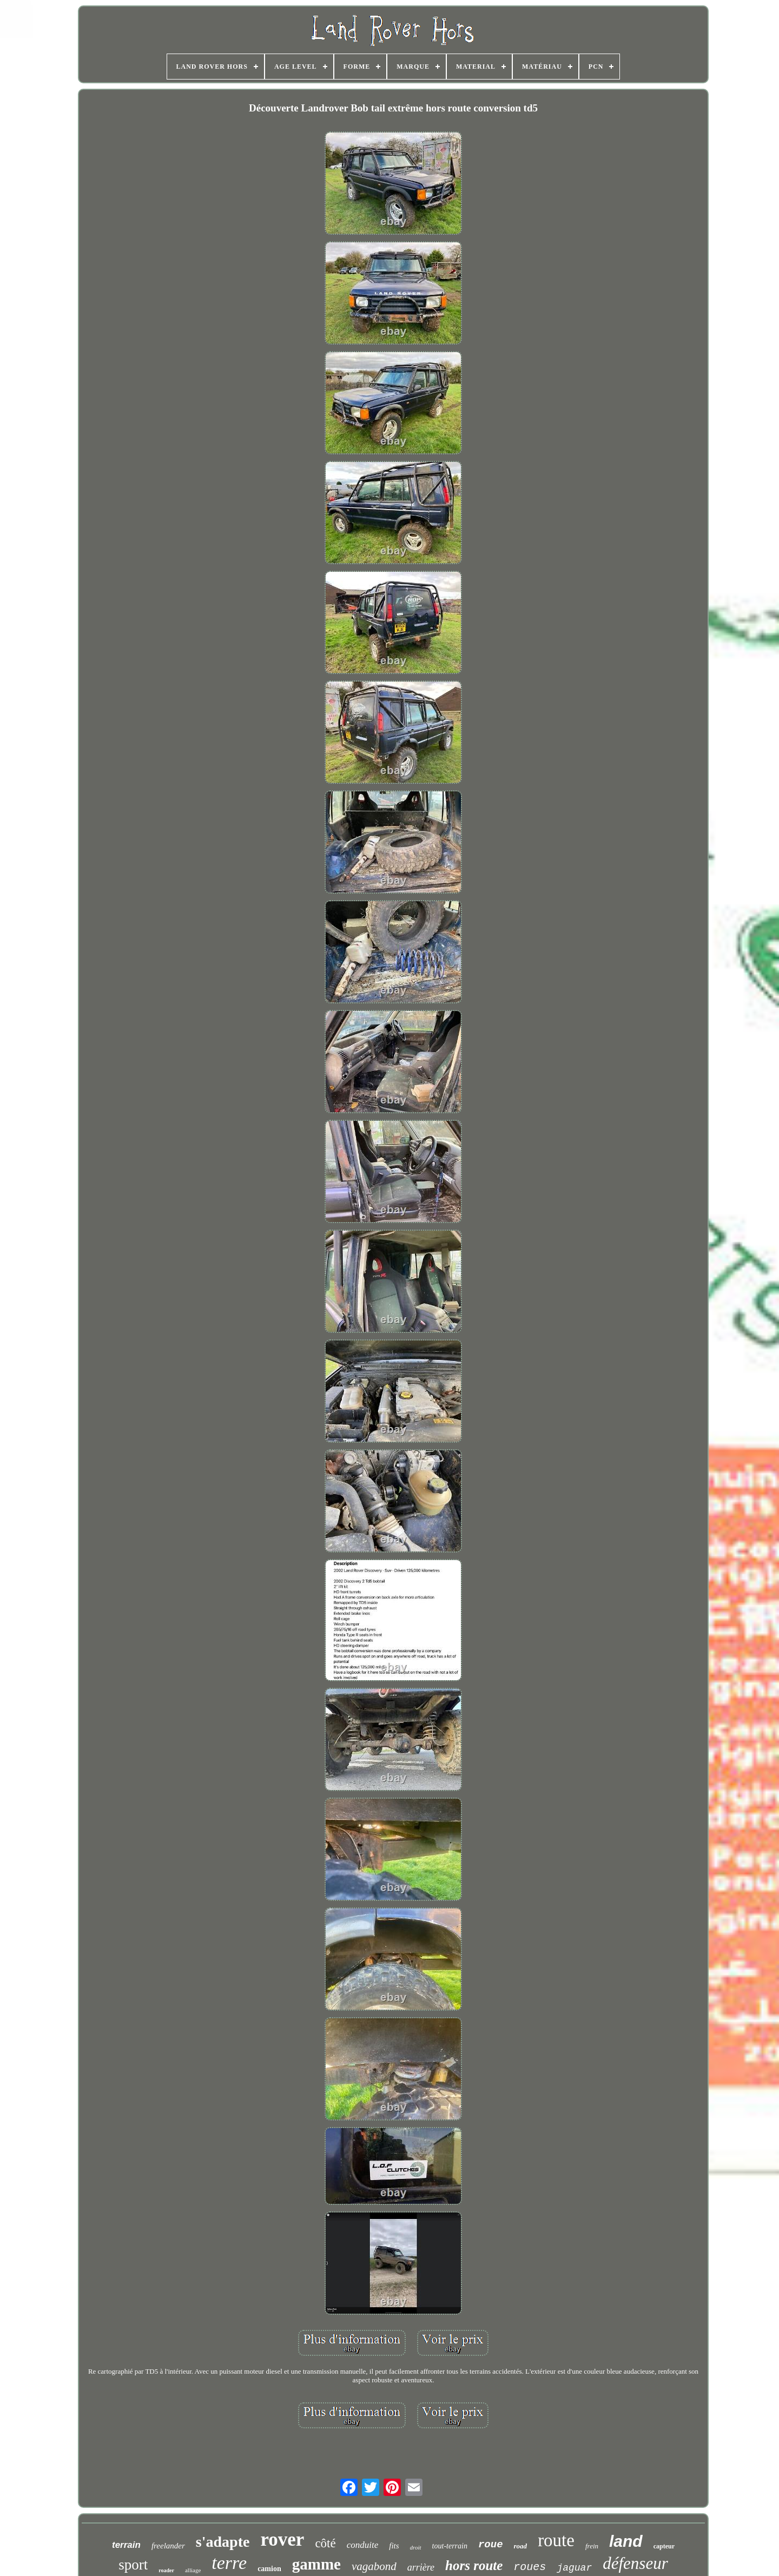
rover (282, 2539)
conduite (363, 2545)
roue (490, 2545)
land (626, 2541)
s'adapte (223, 2541)
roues (529, 2567)
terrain (126, 2545)
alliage (193, 2570)
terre (229, 2563)
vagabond (374, 2566)
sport (133, 2565)
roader (166, 2570)
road (520, 2546)
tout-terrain (449, 2546)
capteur (664, 2546)
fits (394, 2545)
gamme (316, 2564)
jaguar (574, 2567)
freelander (168, 2545)
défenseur (635, 2563)
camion (269, 2569)
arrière (420, 2567)
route (556, 2540)
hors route (474, 2565)
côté (325, 2543)
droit (415, 2547)
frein (591, 2546)
